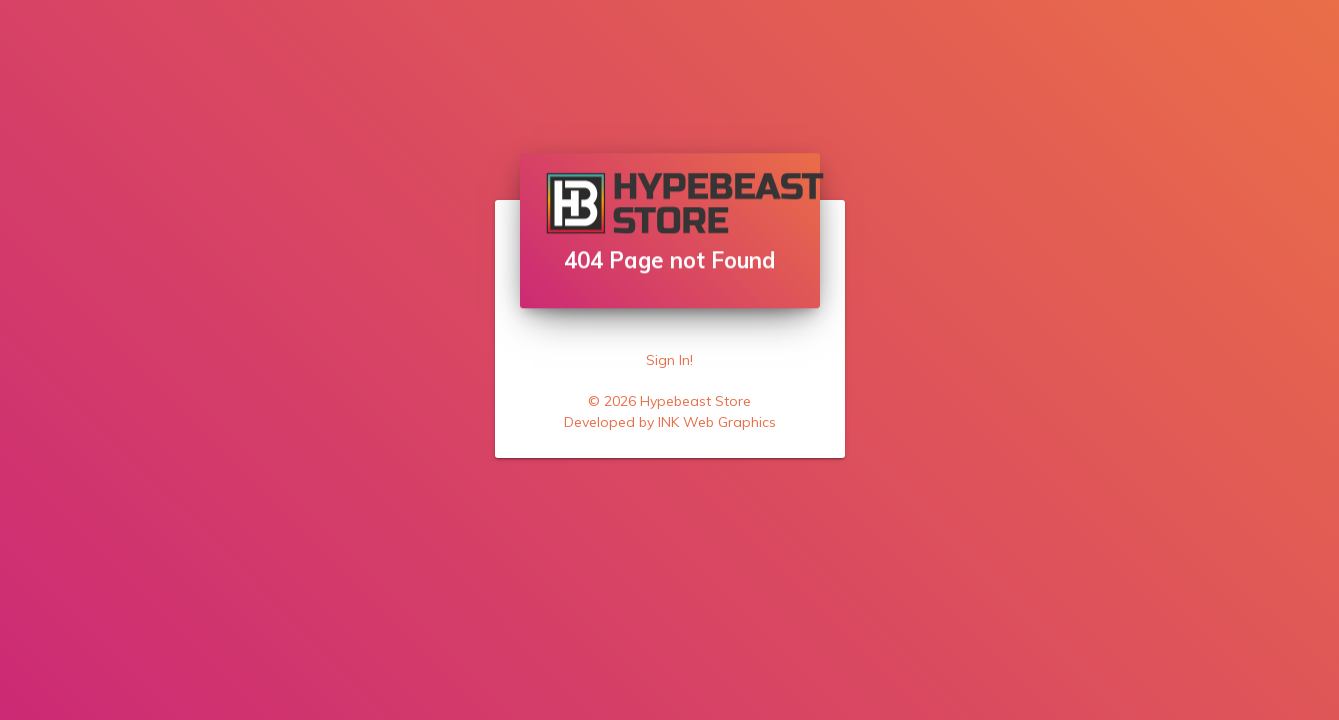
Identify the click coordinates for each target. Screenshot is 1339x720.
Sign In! (669, 360)
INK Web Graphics (717, 422)
